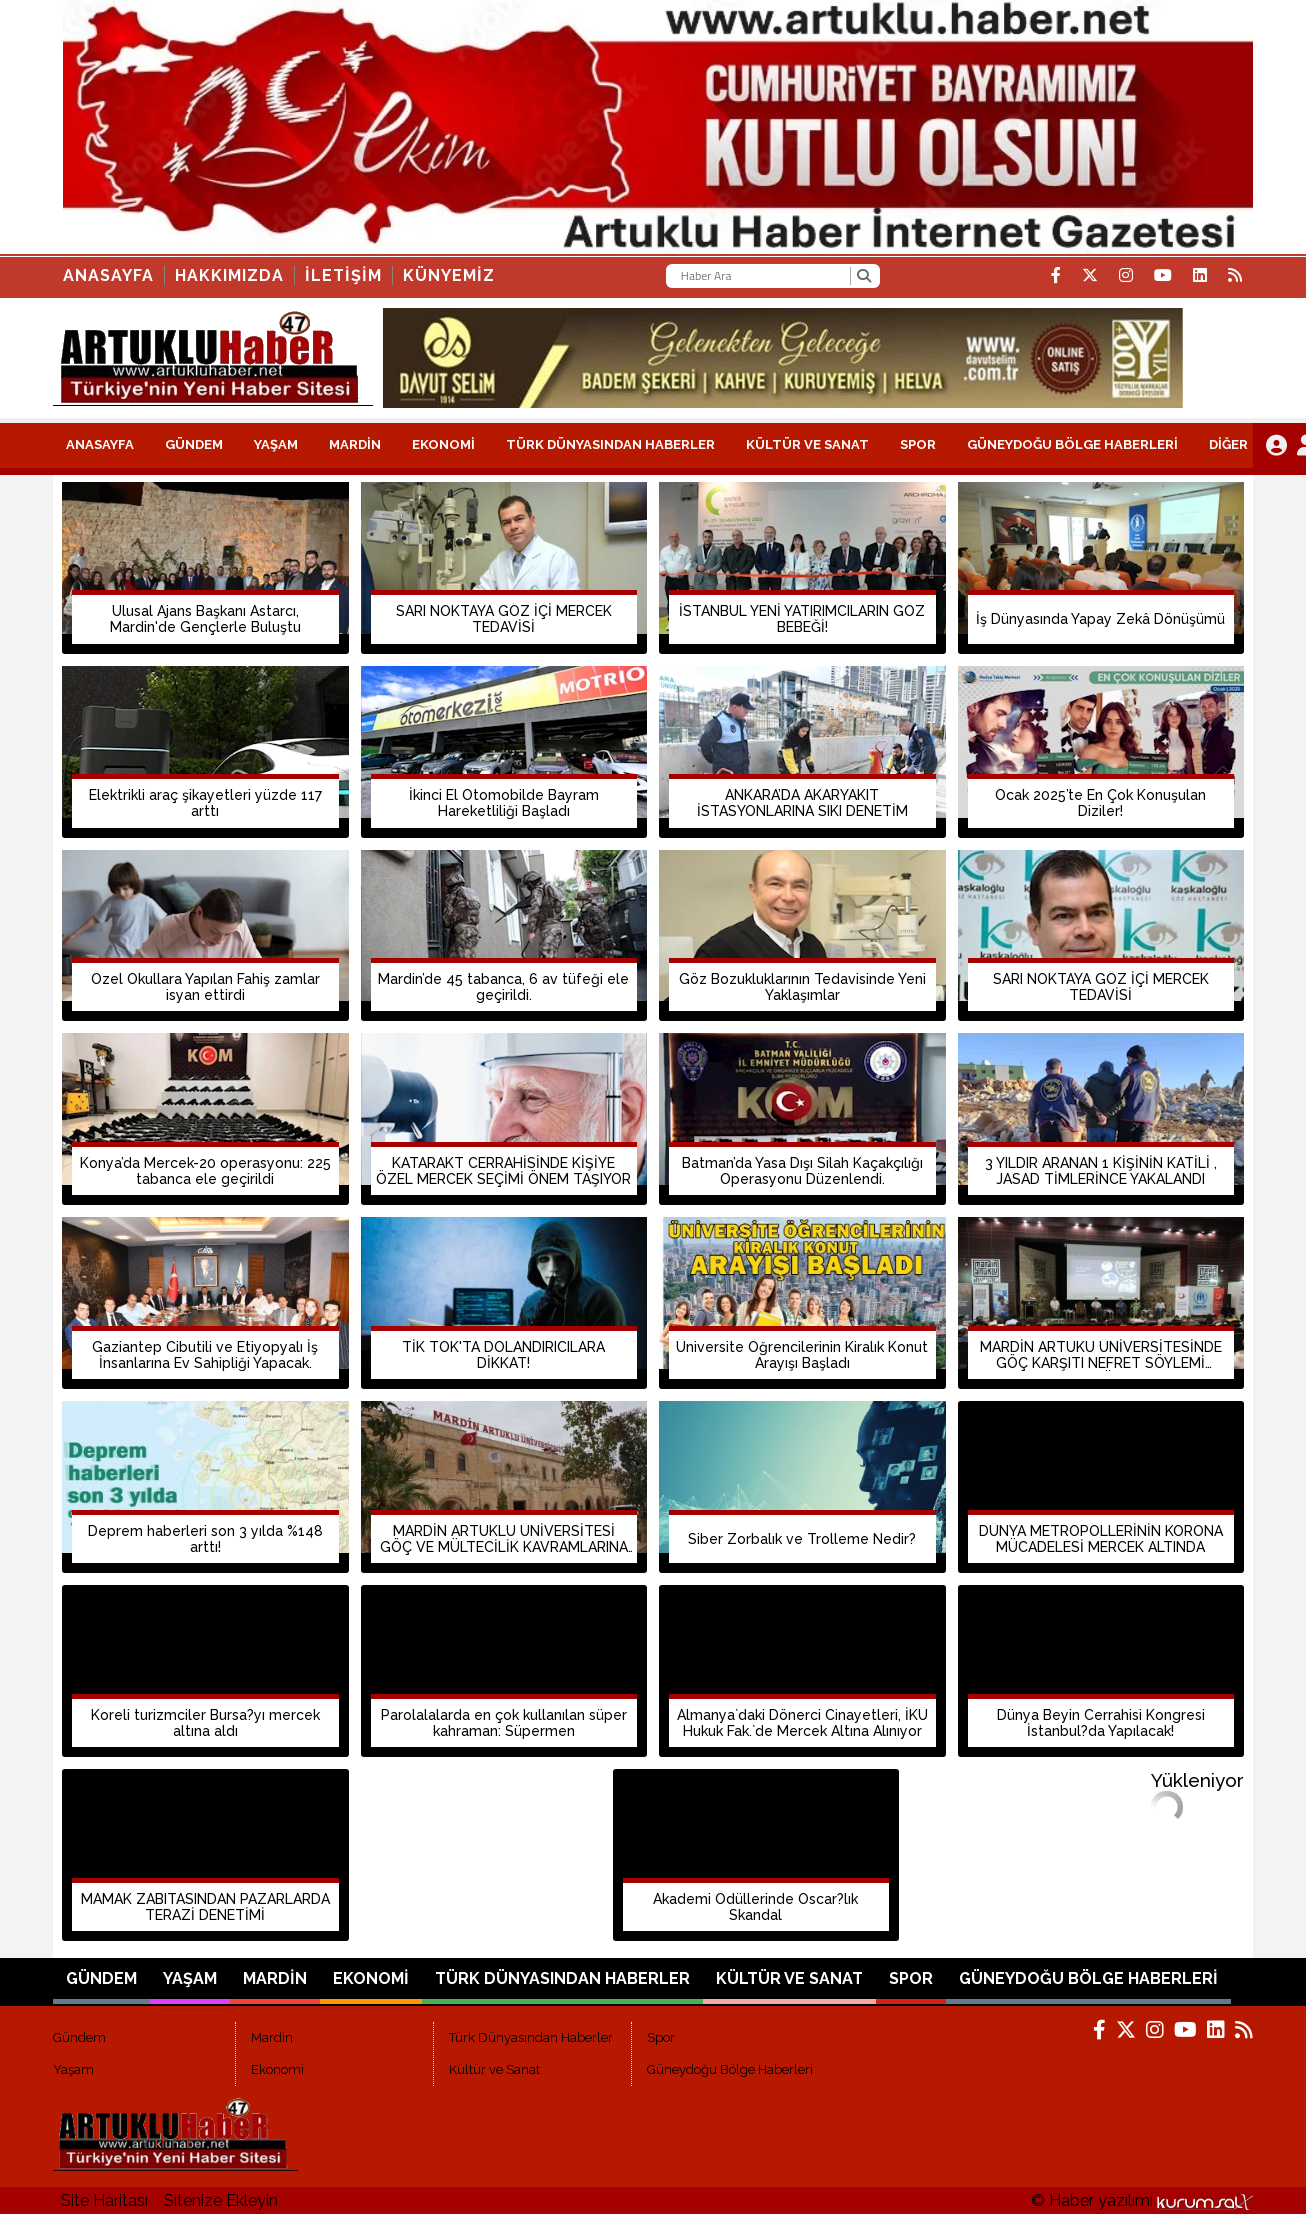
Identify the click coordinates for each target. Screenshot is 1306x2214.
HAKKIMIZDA (229, 275)
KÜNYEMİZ (449, 275)
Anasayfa (108, 275)
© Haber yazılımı (1142, 2200)
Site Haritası (104, 2200)
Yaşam (276, 444)
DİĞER (1228, 444)
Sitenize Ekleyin (221, 2200)
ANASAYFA (100, 444)
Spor (918, 444)
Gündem (194, 444)
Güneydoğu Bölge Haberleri (1072, 444)
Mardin (355, 444)
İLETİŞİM (343, 275)
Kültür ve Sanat (807, 444)
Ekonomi (443, 444)
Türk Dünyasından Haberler (610, 444)
